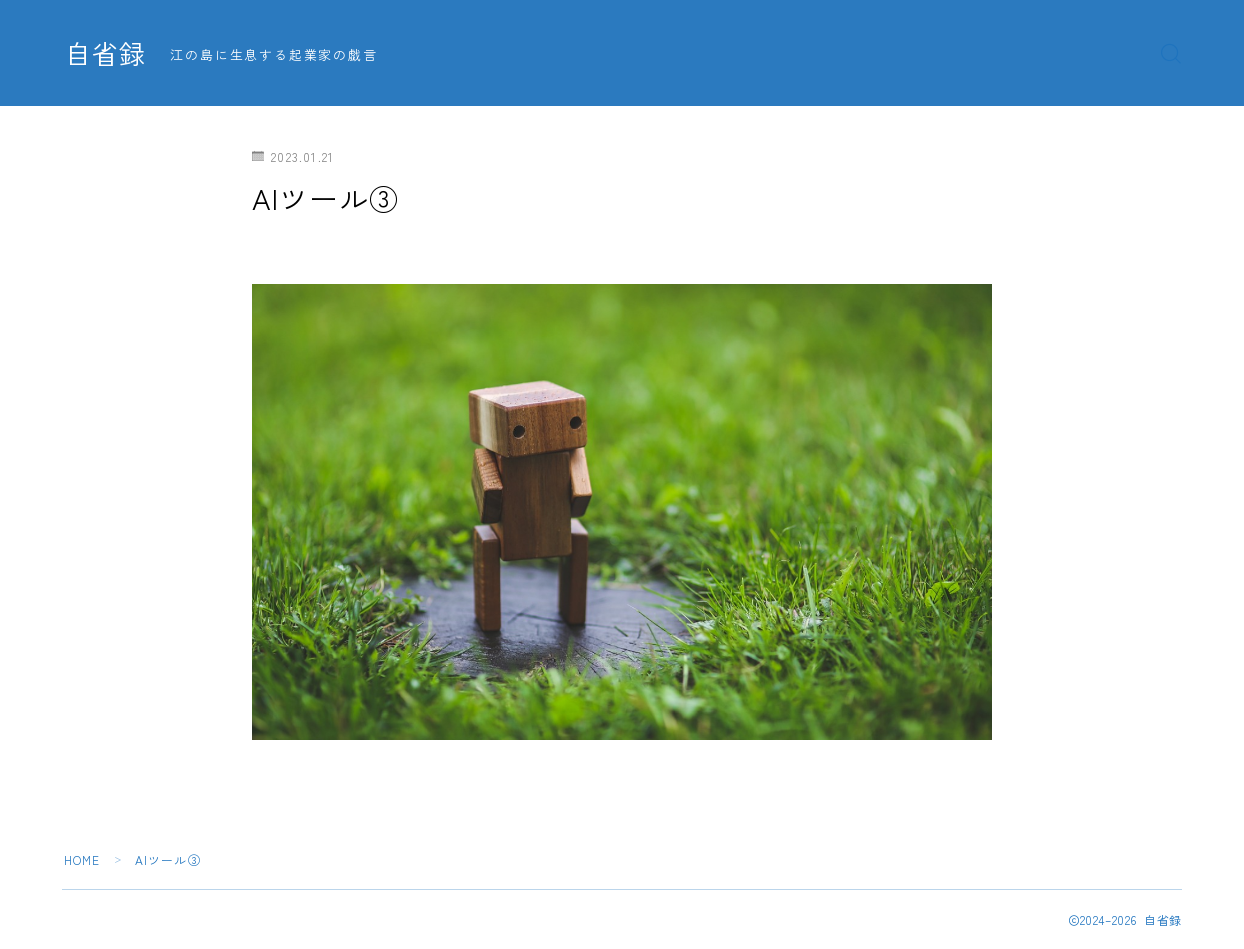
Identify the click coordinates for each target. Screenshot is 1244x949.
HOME (82, 859)
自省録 (107, 54)
